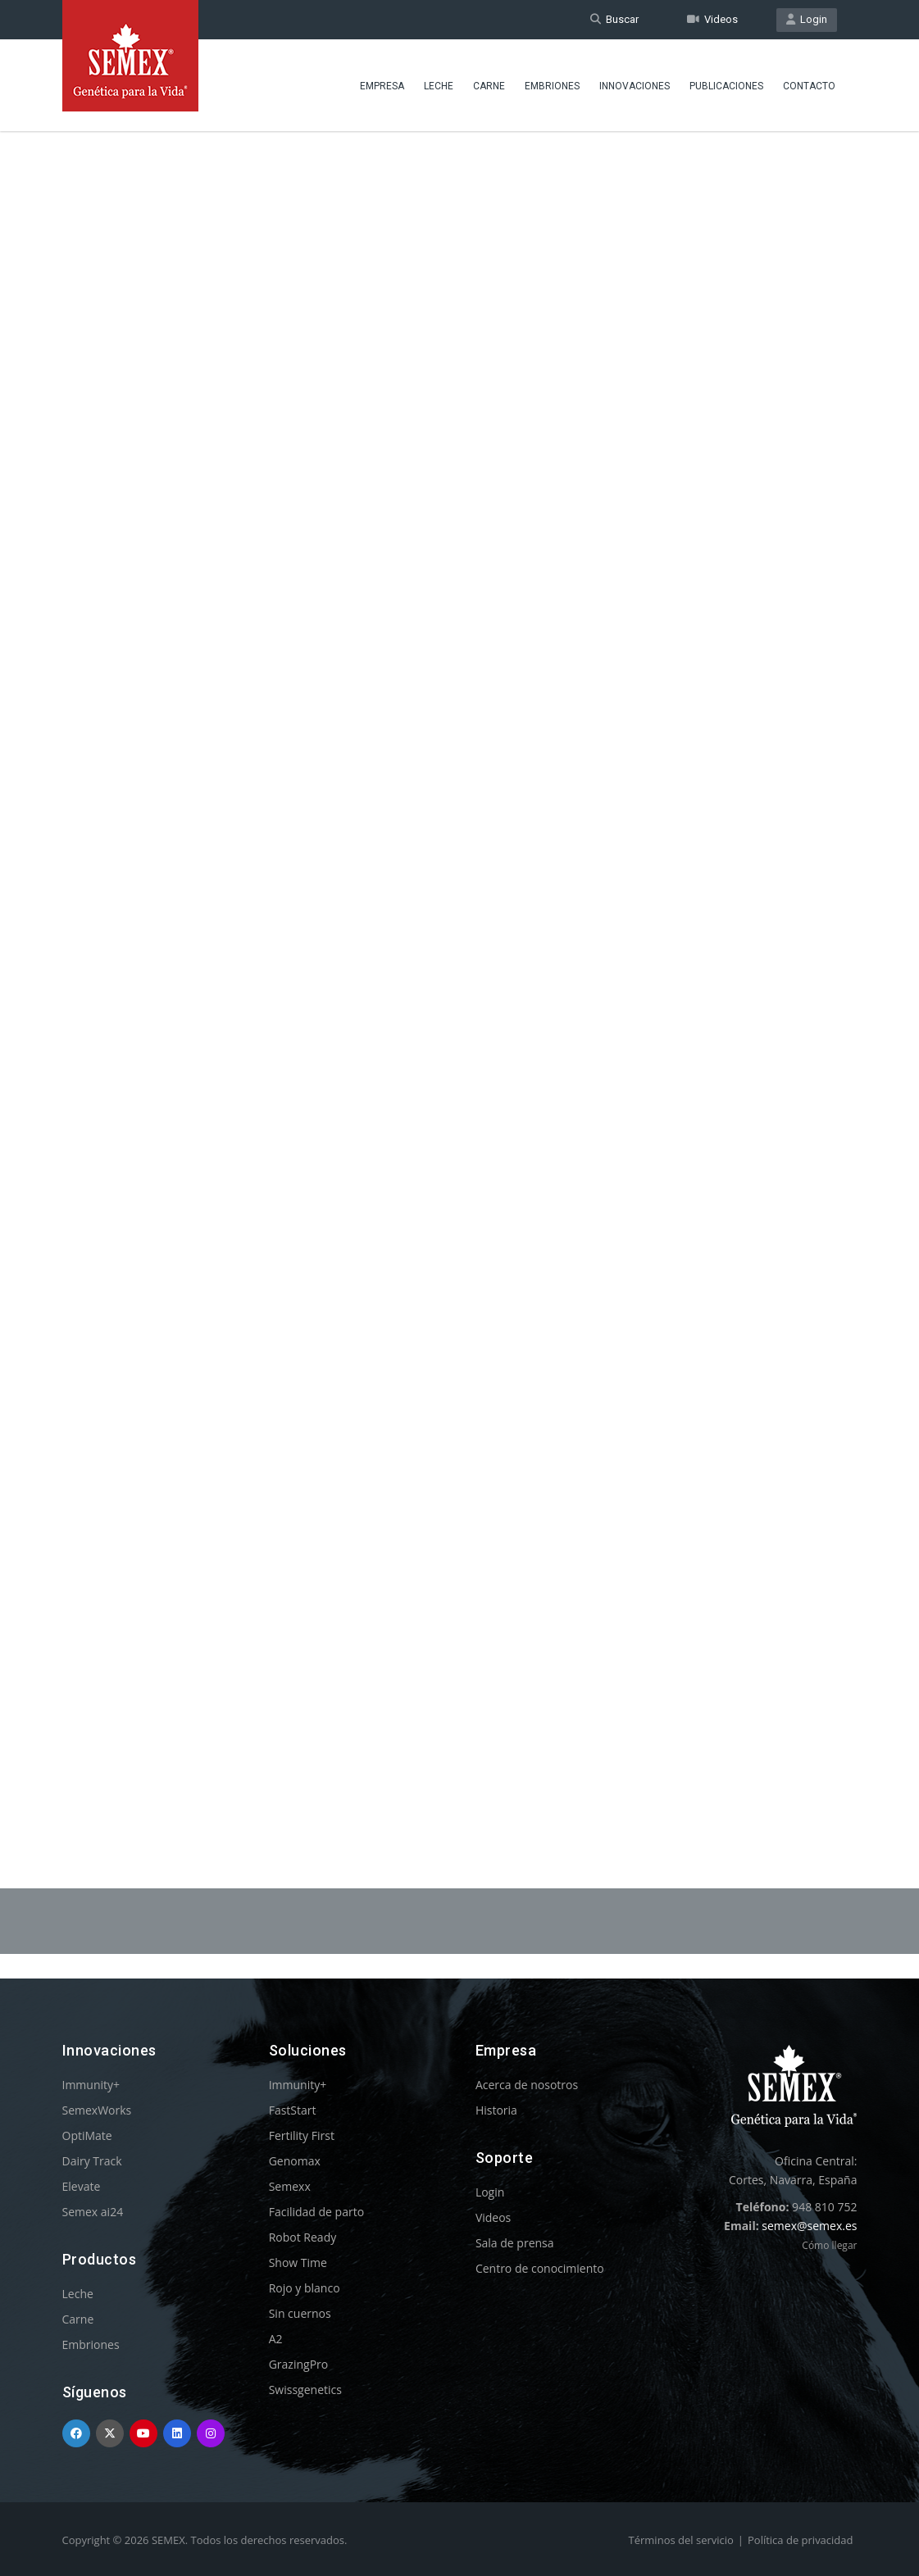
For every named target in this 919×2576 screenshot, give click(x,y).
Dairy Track (92, 2161)
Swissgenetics (305, 2389)
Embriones (552, 86)
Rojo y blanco (304, 2288)
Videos (712, 19)
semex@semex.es (809, 2225)
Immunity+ (91, 2084)
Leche (438, 86)
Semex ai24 (93, 2211)
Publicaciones (726, 86)
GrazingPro (299, 2364)
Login (806, 19)
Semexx (290, 2186)
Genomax (295, 2161)
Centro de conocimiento (539, 2268)
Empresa (382, 86)
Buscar (614, 19)
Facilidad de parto (316, 2211)
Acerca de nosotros (526, 2084)
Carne (489, 86)
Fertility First (301, 2135)
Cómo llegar (829, 2245)
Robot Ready (303, 2237)
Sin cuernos (300, 2313)
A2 (276, 2339)
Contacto (809, 86)
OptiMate (87, 2135)
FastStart (292, 2110)
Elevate (81, 2186)
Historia (496, 2110)
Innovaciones (634, 86)
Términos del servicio (681, 2540)
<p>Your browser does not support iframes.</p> (460, 965)
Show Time (298, 2262)
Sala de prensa (514, 2243)
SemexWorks (97, 2110)
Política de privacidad (800, 2540)
